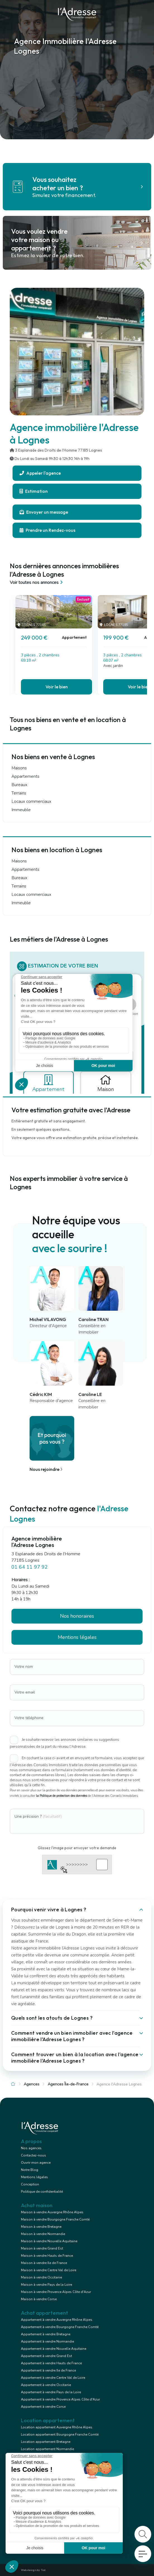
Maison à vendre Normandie (43, 2234)
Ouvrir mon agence (35, 2162)
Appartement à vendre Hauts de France (51, 2363)
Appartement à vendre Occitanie (46, 2385)
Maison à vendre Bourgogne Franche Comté (55, 2219)
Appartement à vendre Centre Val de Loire (53, 2377)
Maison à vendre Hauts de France (47, 2255)
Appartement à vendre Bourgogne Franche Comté (59, 2327)
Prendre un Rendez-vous (47, 530)
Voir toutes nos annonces (37, 582)
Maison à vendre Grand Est (42, 2248)
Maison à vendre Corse (39, 2299)
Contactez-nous (33, 2155)
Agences (31, 2084)
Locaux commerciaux (31, 801)
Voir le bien (56, 686)
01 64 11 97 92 (29, 1567)
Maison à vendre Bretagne (41, 2226)
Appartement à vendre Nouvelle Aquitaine (53, 2348)
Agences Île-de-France (68, 2084)
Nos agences (31, 2148)
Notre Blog (29, 2170)
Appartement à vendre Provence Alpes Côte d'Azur (60, 2399)
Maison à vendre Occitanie (41, 2277)
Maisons (19, 768)
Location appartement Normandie (47, 2449)
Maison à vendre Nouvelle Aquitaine (49, 2241)
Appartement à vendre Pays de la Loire (51, 2392)
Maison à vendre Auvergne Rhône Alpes (52, 2212)
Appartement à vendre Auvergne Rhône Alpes (56, 2319)
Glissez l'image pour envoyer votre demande (77, 1847)
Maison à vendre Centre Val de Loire (48, 2270)
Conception (30, 2184)
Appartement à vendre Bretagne (45, 2334)
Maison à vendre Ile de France (44, 2263)
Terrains (18, 793)
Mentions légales (77, 1637)
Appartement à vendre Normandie (47, 2341)
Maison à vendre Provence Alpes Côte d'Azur (56, 2292)
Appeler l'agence (40, 473)
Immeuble (21, 810)
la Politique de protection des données (61, 1796)
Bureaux (19, 785)
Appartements (25, 776)
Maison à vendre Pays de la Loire (46, 2284)
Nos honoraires (77, 1616)
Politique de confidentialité (42, 2191)
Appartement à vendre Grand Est (46, 2356)
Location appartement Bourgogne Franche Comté (59, 2434)
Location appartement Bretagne (45, 2441)
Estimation (34, 491)
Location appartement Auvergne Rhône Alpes (56, 2427)
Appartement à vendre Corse (43, 2406)
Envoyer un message (44, 512)
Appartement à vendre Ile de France (48, 2370)
